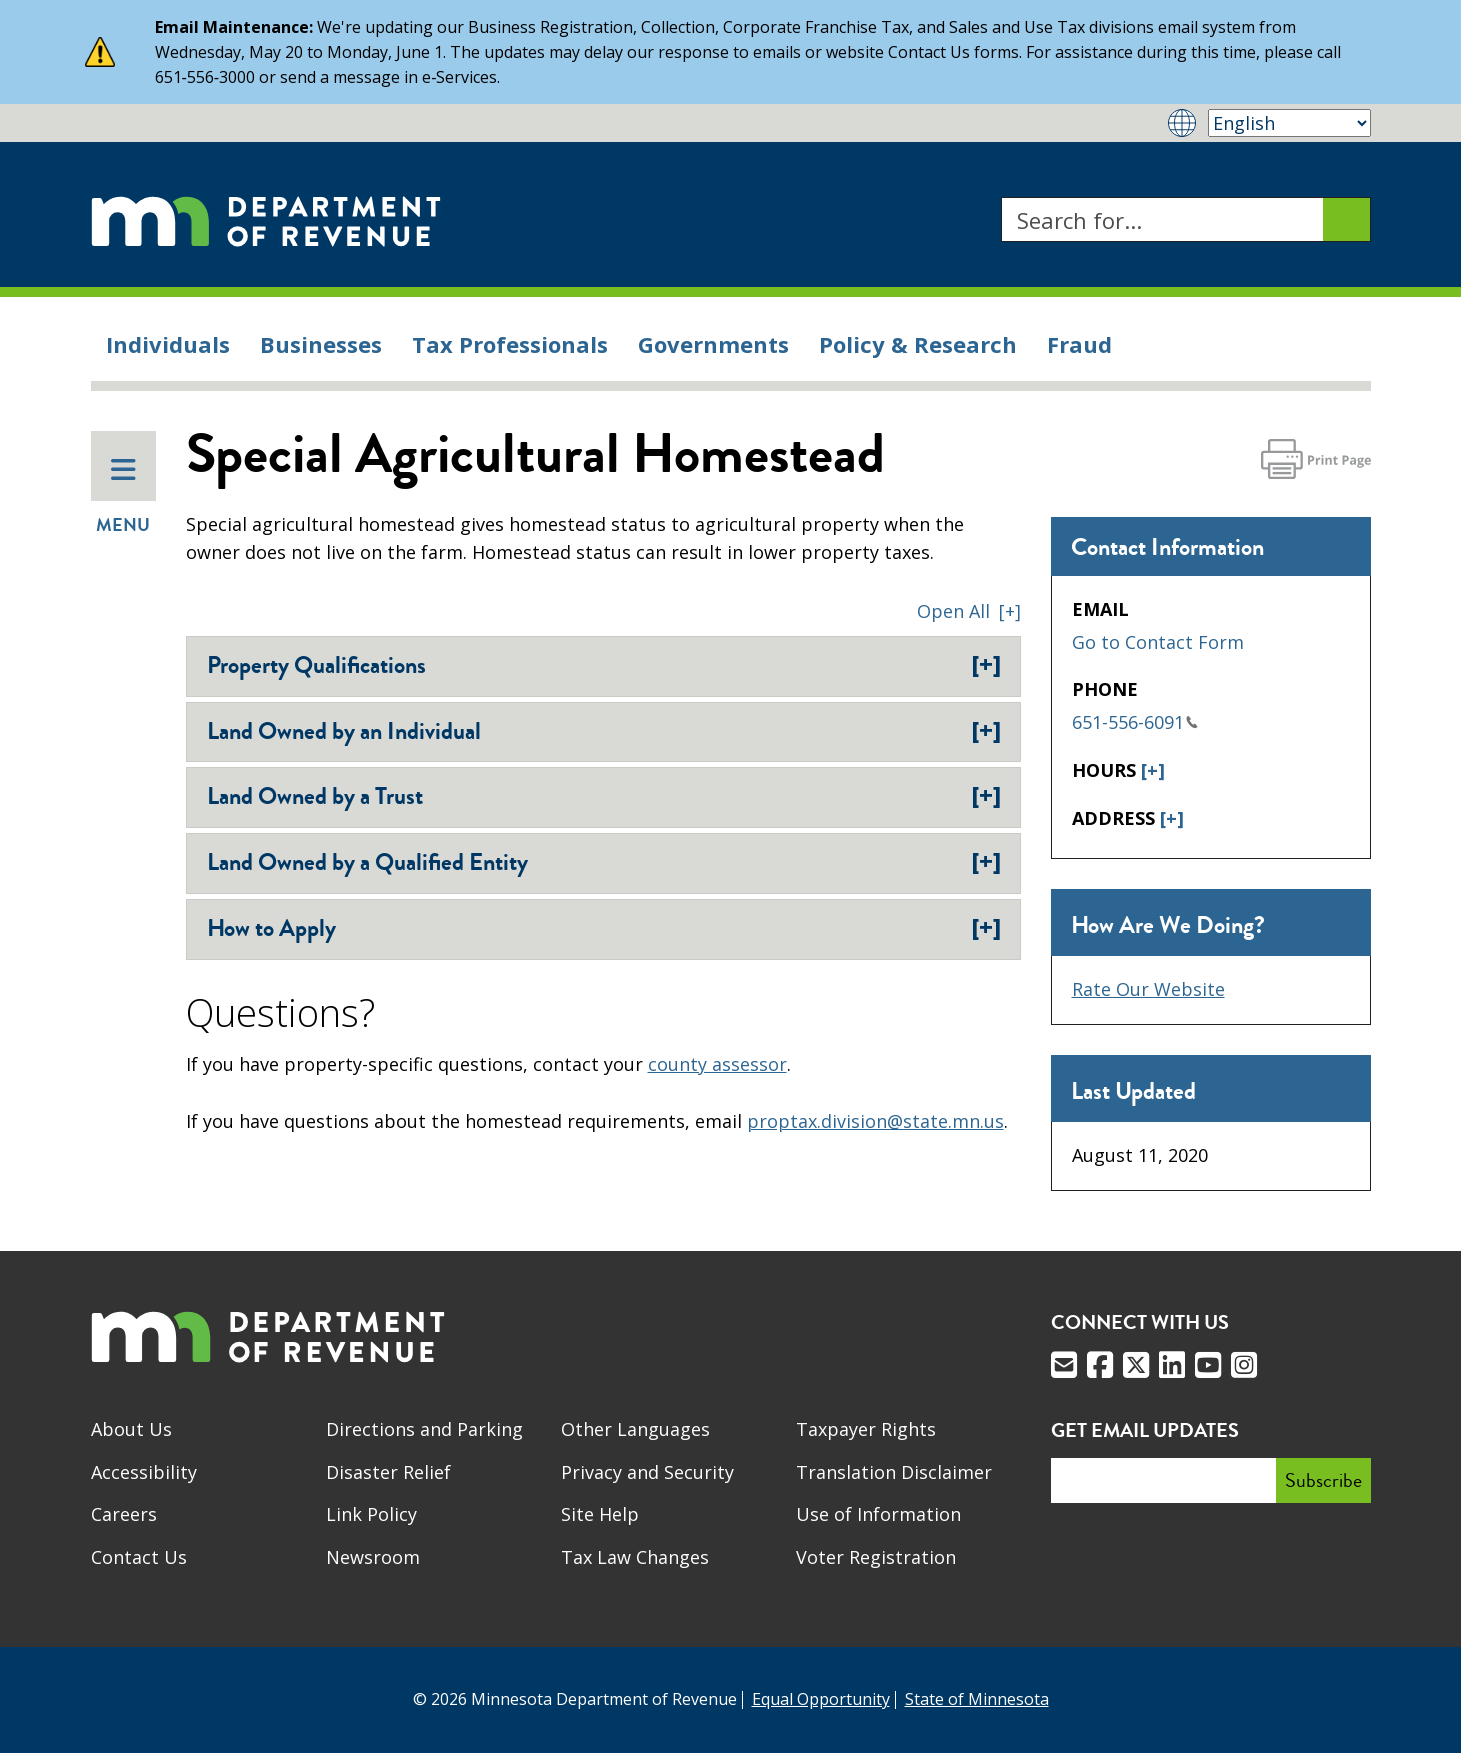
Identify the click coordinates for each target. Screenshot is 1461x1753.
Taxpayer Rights (866, 1429)
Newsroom (373, 1557)
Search (1000, 197)
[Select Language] (1289, 123)
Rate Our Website (1148, 989)
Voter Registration (876, 1557)
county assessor (717, 1064)
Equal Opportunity (821, 1699)
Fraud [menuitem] (1079, 344)
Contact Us (139, 1557)
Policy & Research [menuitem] (918, 344)
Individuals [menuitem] (168, 344)
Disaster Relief (388, 1472)
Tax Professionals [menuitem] (510, 344)
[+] (1153, 770)
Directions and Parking (424, 1429)
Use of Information (878, 1514)
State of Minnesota (977, 1699)
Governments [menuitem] (713, 344)
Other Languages (635, 1429)
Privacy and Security (647, 1472)
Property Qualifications (604, 665)
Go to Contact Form (1158, 642)
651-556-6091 (1135, 722)
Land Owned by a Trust (604, 796)
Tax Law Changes (635, 1557)
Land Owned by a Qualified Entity (604, 862)
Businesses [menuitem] (321, 344)
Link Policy (371, 1514)
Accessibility (144, 1472)
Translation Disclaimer (894, 1472)
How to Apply (604, 928)
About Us (131, 1429)
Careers (124, 1514)
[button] (969, 611)
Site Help (600, 1514)
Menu (123, 497)
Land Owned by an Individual (604, 731)
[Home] (266, 219)
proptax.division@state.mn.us (875, 1121)
